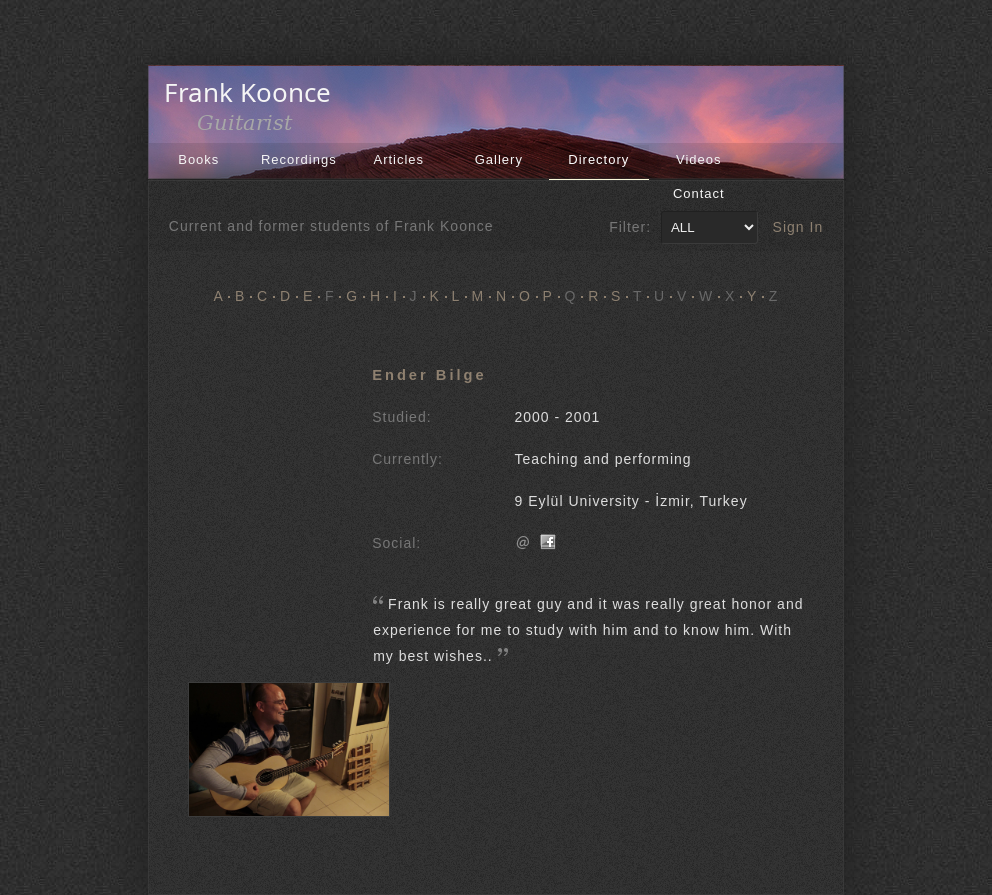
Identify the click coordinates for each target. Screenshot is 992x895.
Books (198, 159)
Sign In (798, 227)
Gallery (499, 159)
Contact (699, 193)
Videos (699, 159)
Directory (598, 159)
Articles (398, 159)
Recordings (299, 159)
